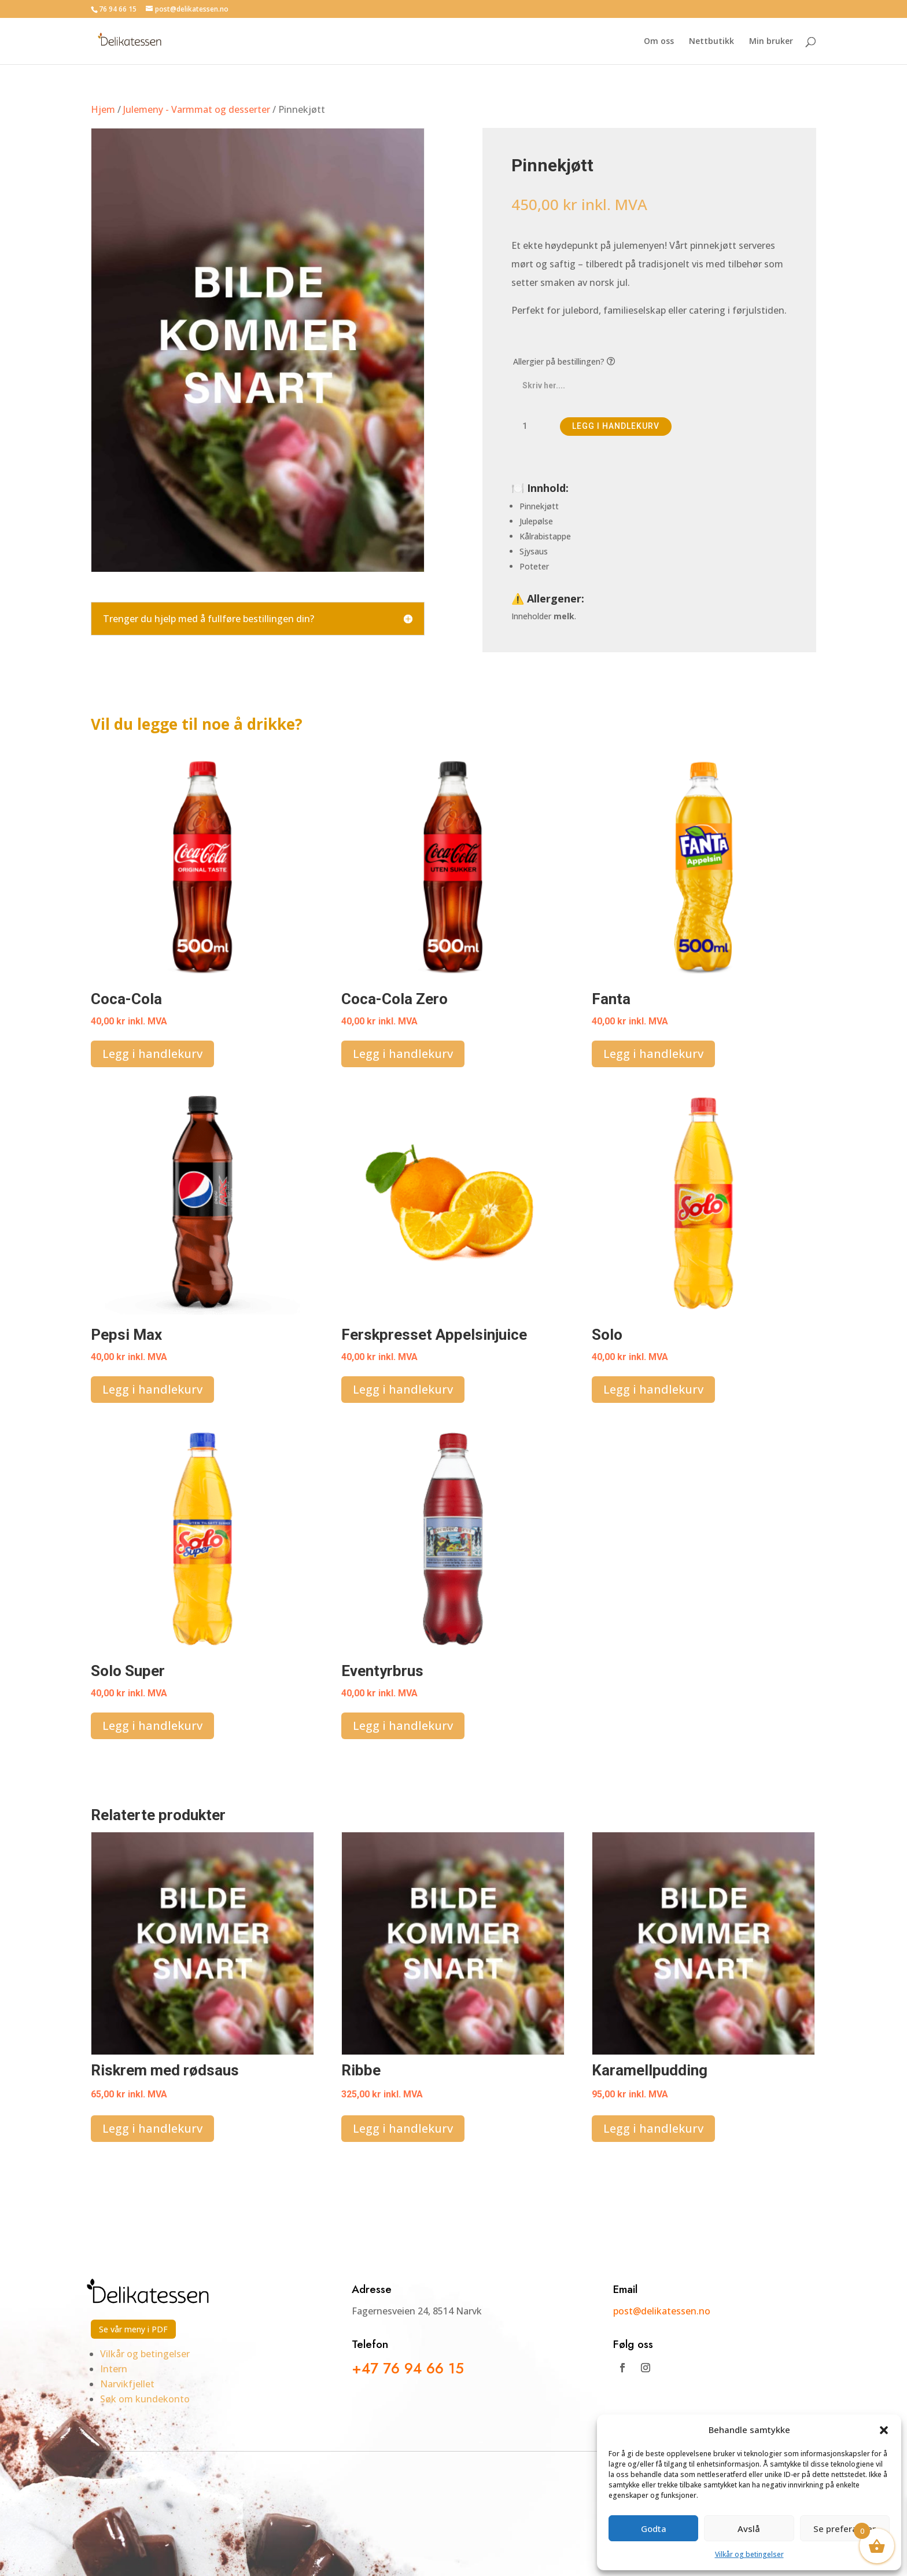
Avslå (749, 2528)
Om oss (659, 41)
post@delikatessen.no (663, 2311)
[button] (884, 2430)
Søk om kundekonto (145, 2399)
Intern (113, 2368)
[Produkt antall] (528, 426)
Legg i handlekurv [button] (152, 1053)
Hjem (103, 109)
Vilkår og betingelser (749, 2554)
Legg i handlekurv (615, 426)
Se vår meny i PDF (133, 2329)
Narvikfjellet (127, 2383)
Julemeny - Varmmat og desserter (196, 109)
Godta (653, 2528)
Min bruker (771, 41)
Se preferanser (844, 2528)
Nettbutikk (711, 41)
